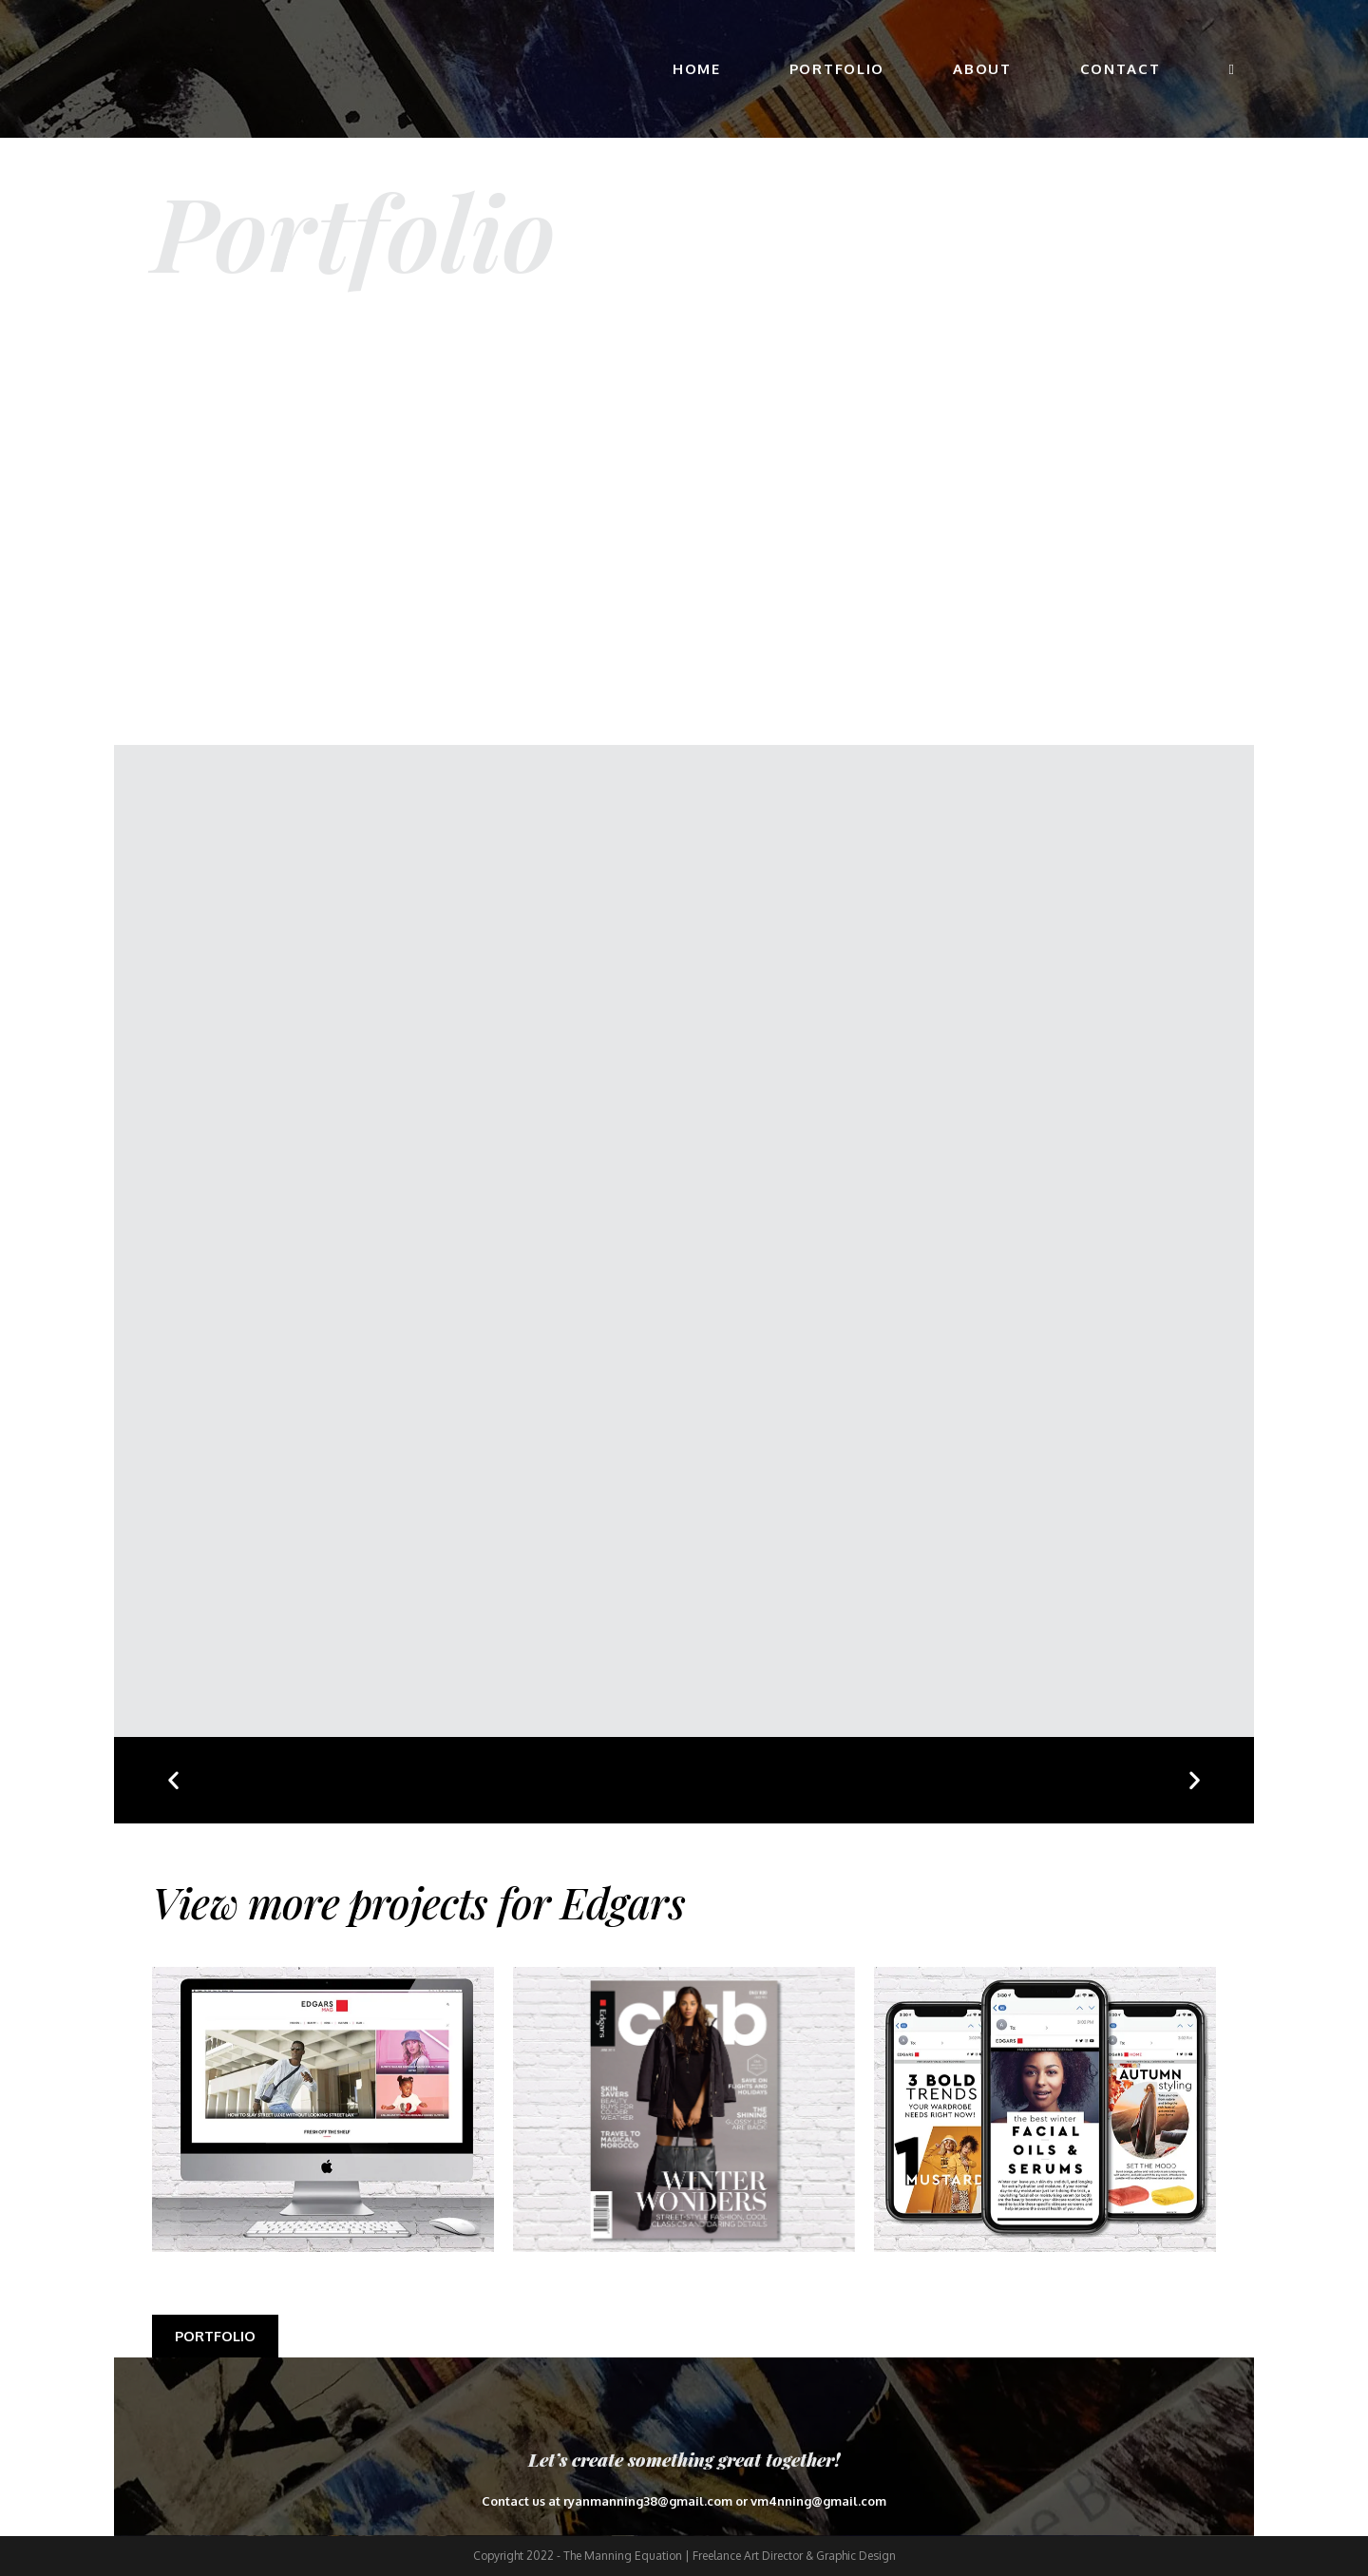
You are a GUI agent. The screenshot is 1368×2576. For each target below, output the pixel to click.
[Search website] (1231, 69)
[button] (173, 1780)
